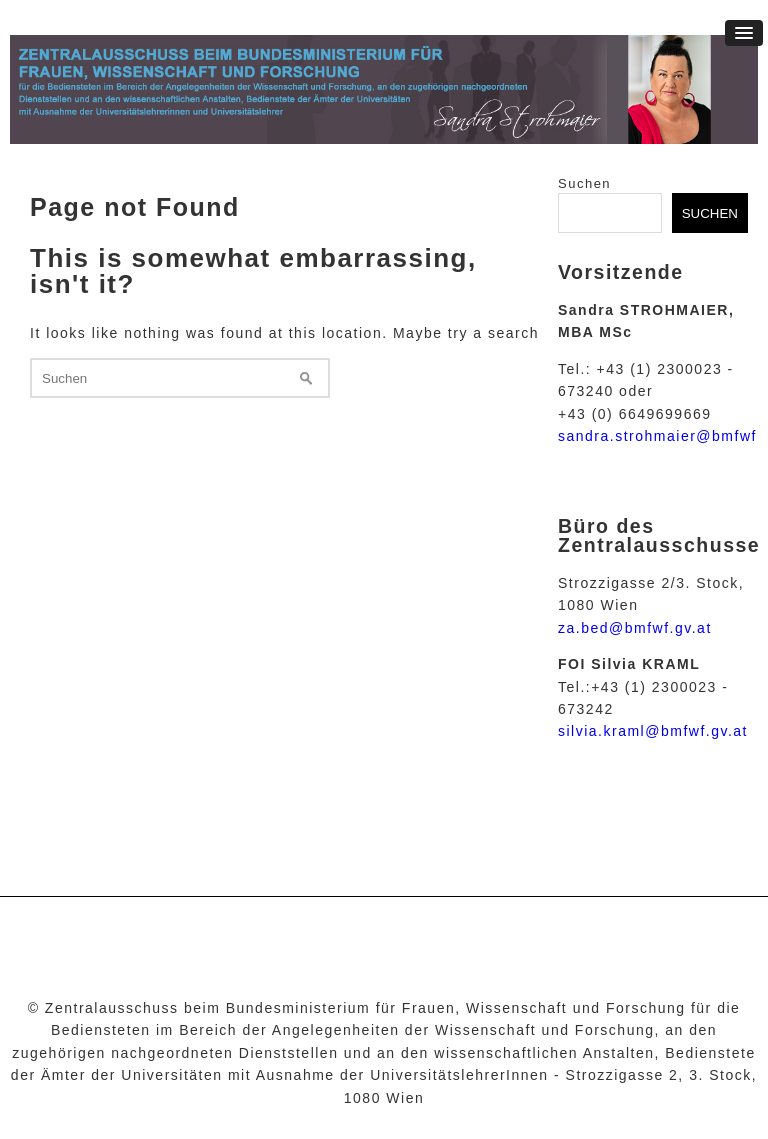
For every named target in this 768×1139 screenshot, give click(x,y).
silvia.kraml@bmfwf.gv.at (653, 731)
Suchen (584, 183)
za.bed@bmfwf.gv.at (635, 628)
